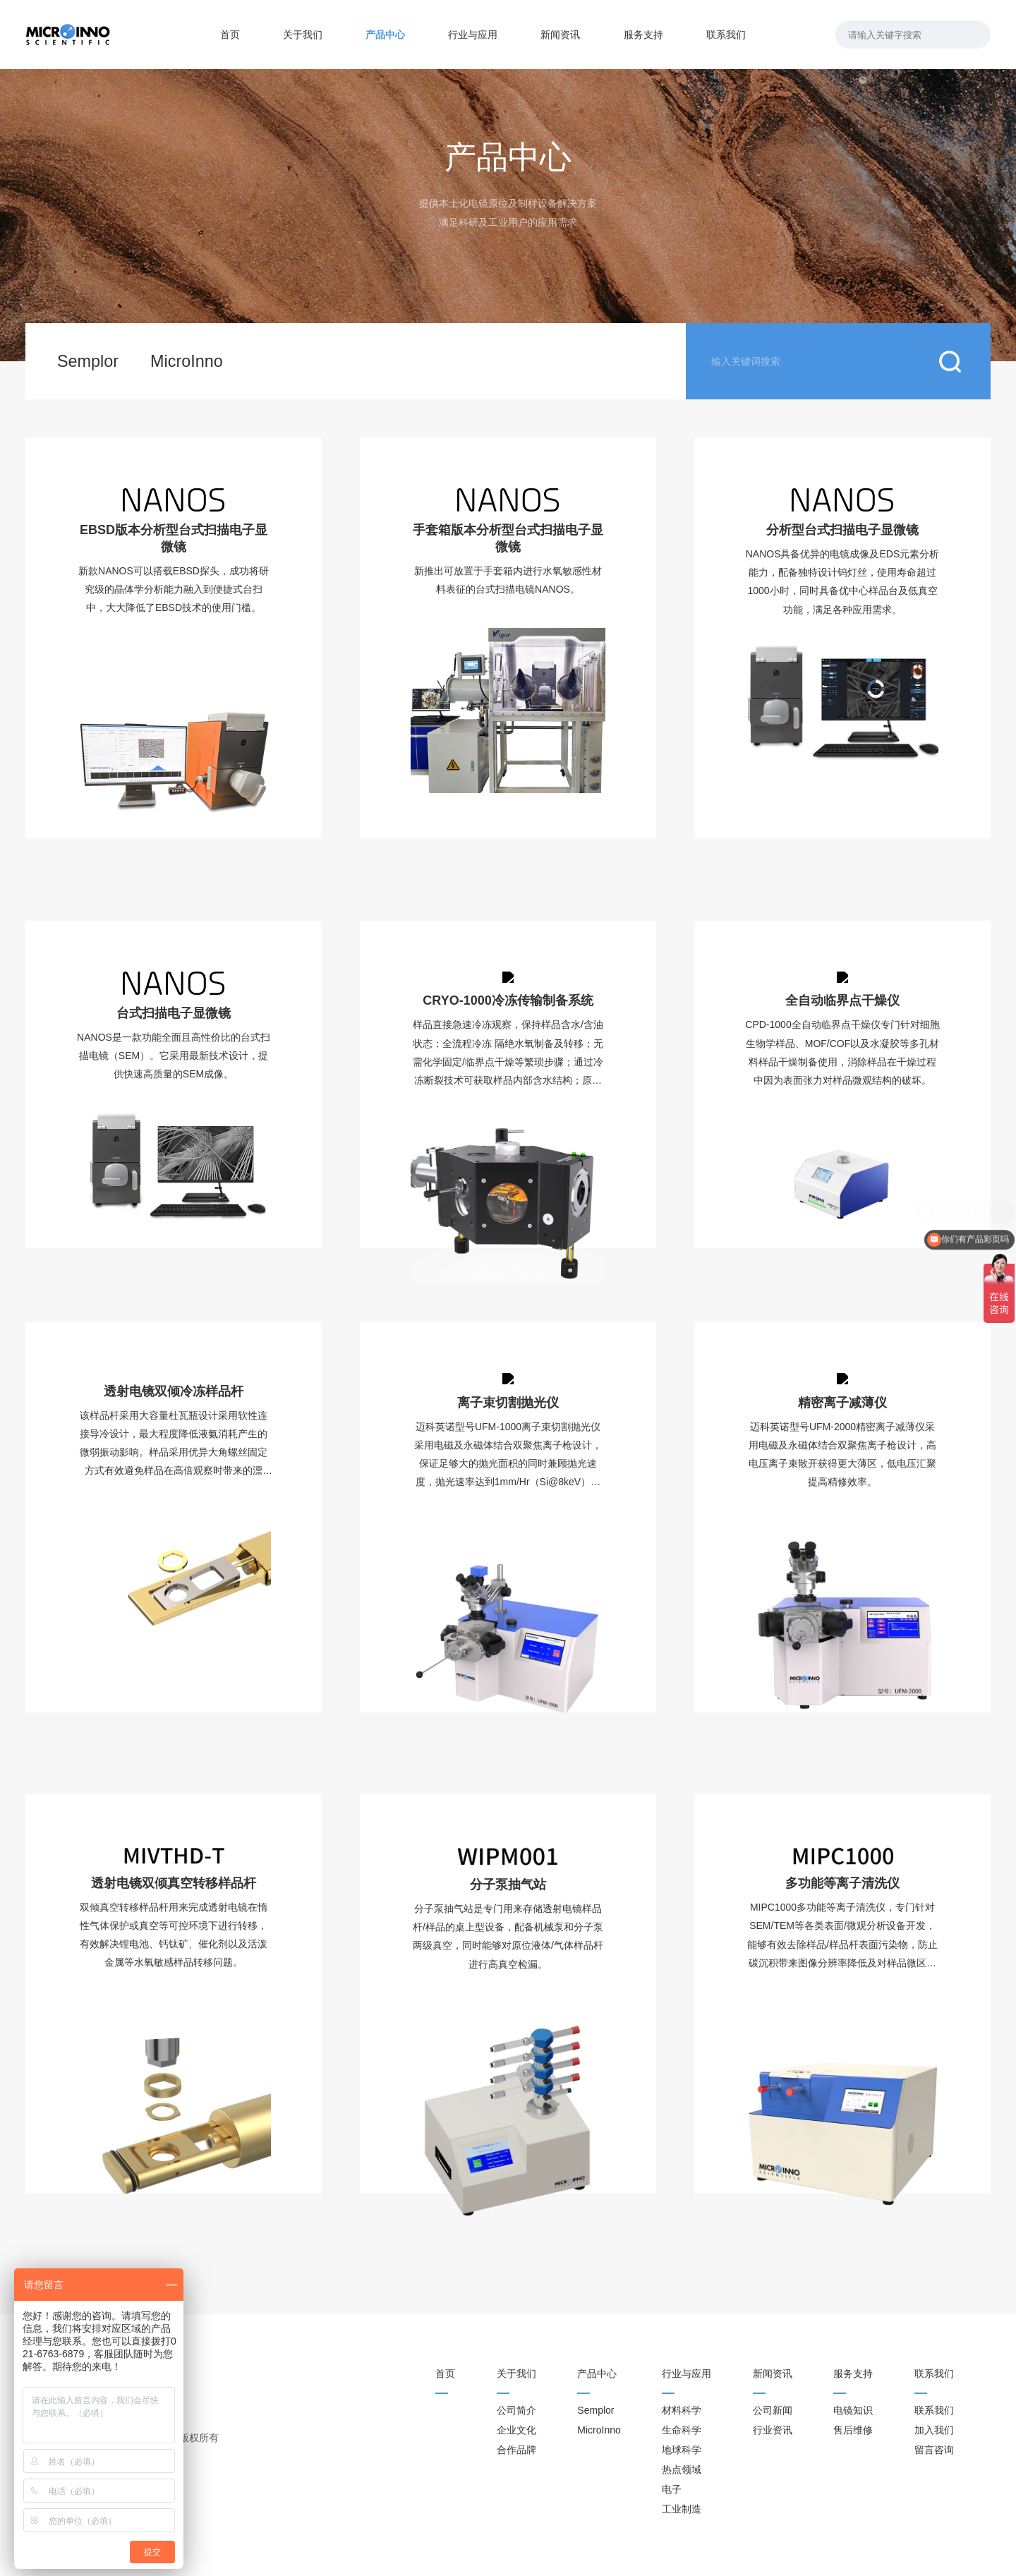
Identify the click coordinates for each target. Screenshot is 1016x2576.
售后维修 (853, 2430)
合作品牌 (516, 2449)
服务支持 (643, 34)
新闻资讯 (560, 34)
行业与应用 (472, 34)
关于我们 (302, 34)
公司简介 (516, 2410)
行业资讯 (772, 2430)
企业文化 (516, 2430)
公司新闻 (772, 2410)
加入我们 (934, 2430)
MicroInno (186, 361)
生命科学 (681, 2430)
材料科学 (681, 2410)
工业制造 (681, 2509)
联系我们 (726, 34)
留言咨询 (934, 2449)
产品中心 (385, 34)
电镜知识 (853, 2410)
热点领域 (681, 2469)
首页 (230, 34)
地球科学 (681, 2449)
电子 (672, 2489)
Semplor (88, 361)
